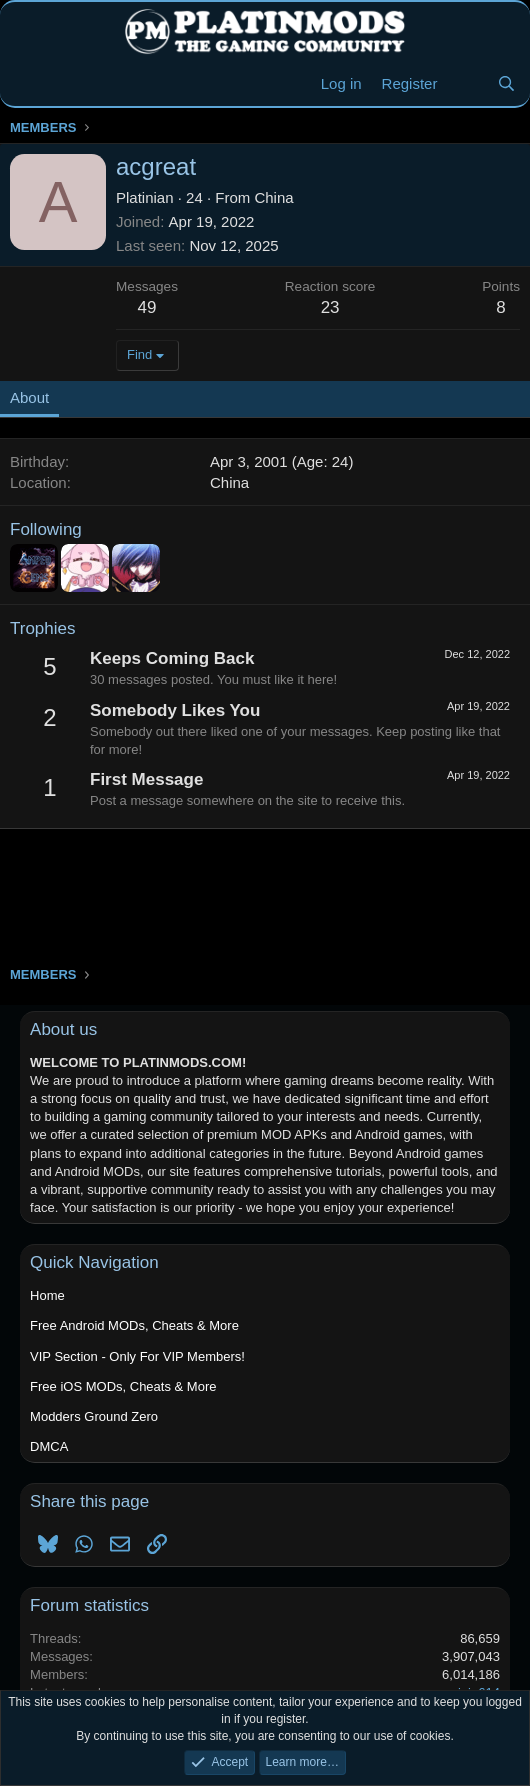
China (273, 197)
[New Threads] (466, 83)
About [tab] (29, 397)
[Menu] (27, 84)
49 (147, 307)
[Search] (506, 83)
